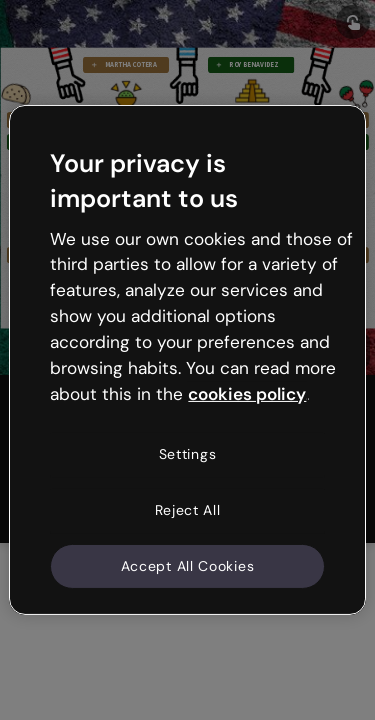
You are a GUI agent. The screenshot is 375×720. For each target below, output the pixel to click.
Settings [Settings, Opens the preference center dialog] (188, 454)
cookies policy (247, 393)
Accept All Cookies (188, 565)
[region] (187, 360)
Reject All (188, 510)
